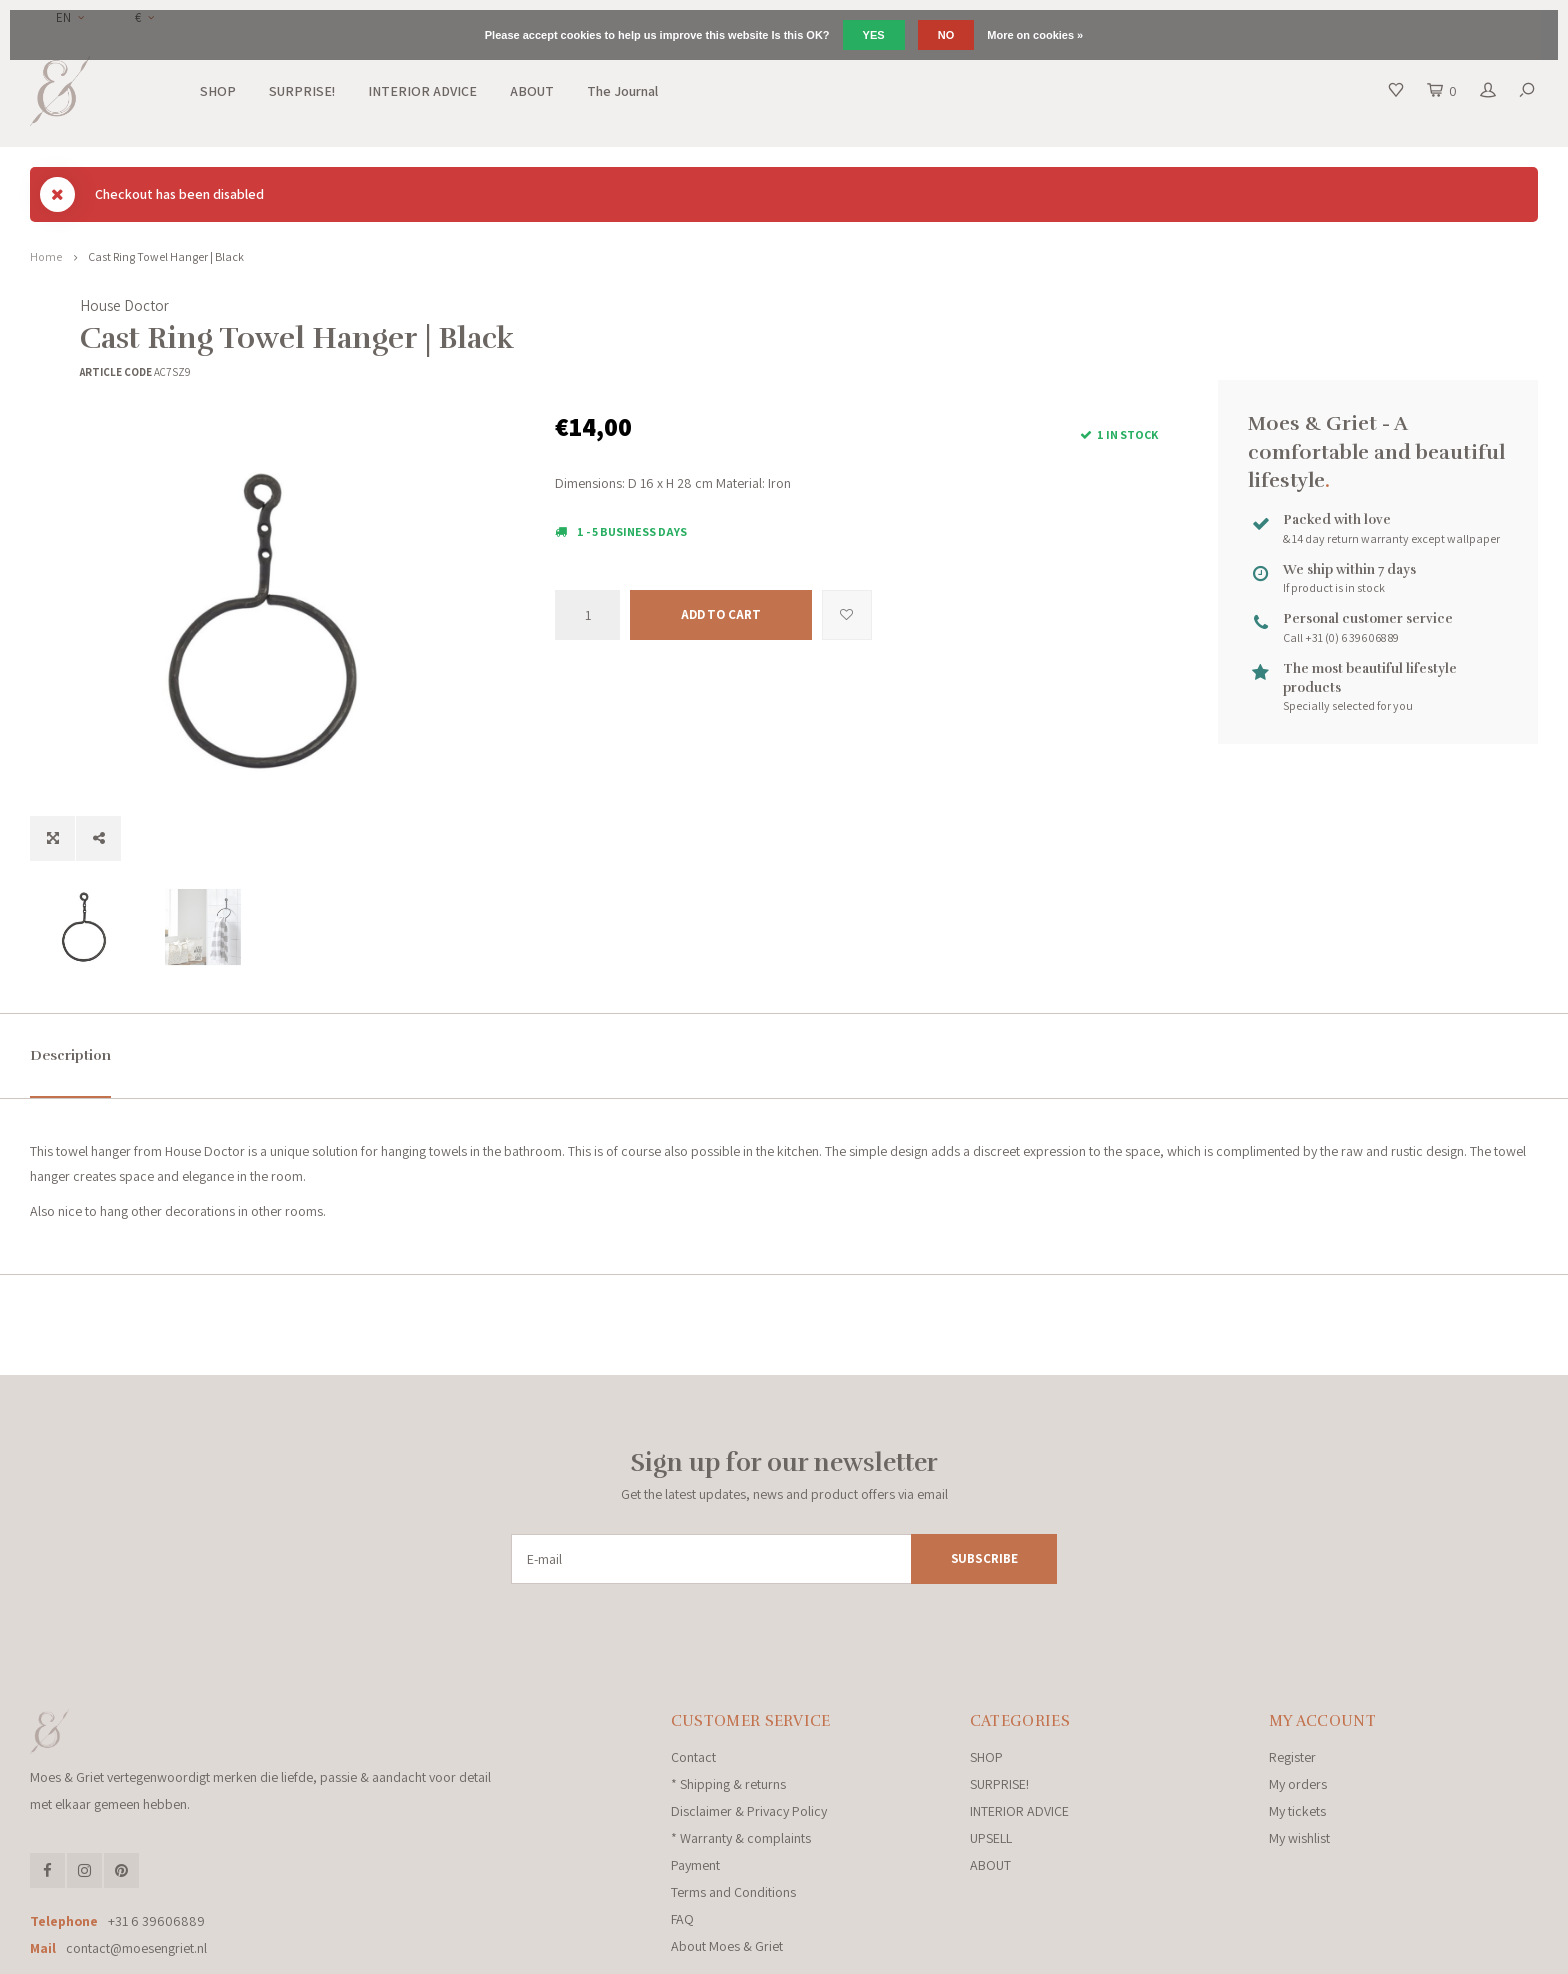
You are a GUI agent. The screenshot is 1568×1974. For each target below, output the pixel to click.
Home (46, 256)
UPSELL (991, 1753)
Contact (693, 1672)
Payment (695, 1780)
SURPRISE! (302, 91)
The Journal (622, 91)
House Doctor (599, 305)
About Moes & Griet (727, 1861)
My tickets (1297, 1726)
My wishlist (1299, 1753)
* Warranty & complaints (741, 1753)
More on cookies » (1035, 35)
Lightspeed (304, 1952)
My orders (1298, 1699)
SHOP (218, 91)
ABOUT (532, 91)
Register (1292, 1672)
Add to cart (721, 614)
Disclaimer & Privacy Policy (749, 1726)
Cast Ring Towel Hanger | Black (166, 256)
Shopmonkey (435, 1952)
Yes (874, 35)
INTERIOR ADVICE (422, 91)
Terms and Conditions (733, 1807)
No (946, 35)
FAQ (682, 1834)
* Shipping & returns (728, 1699)
